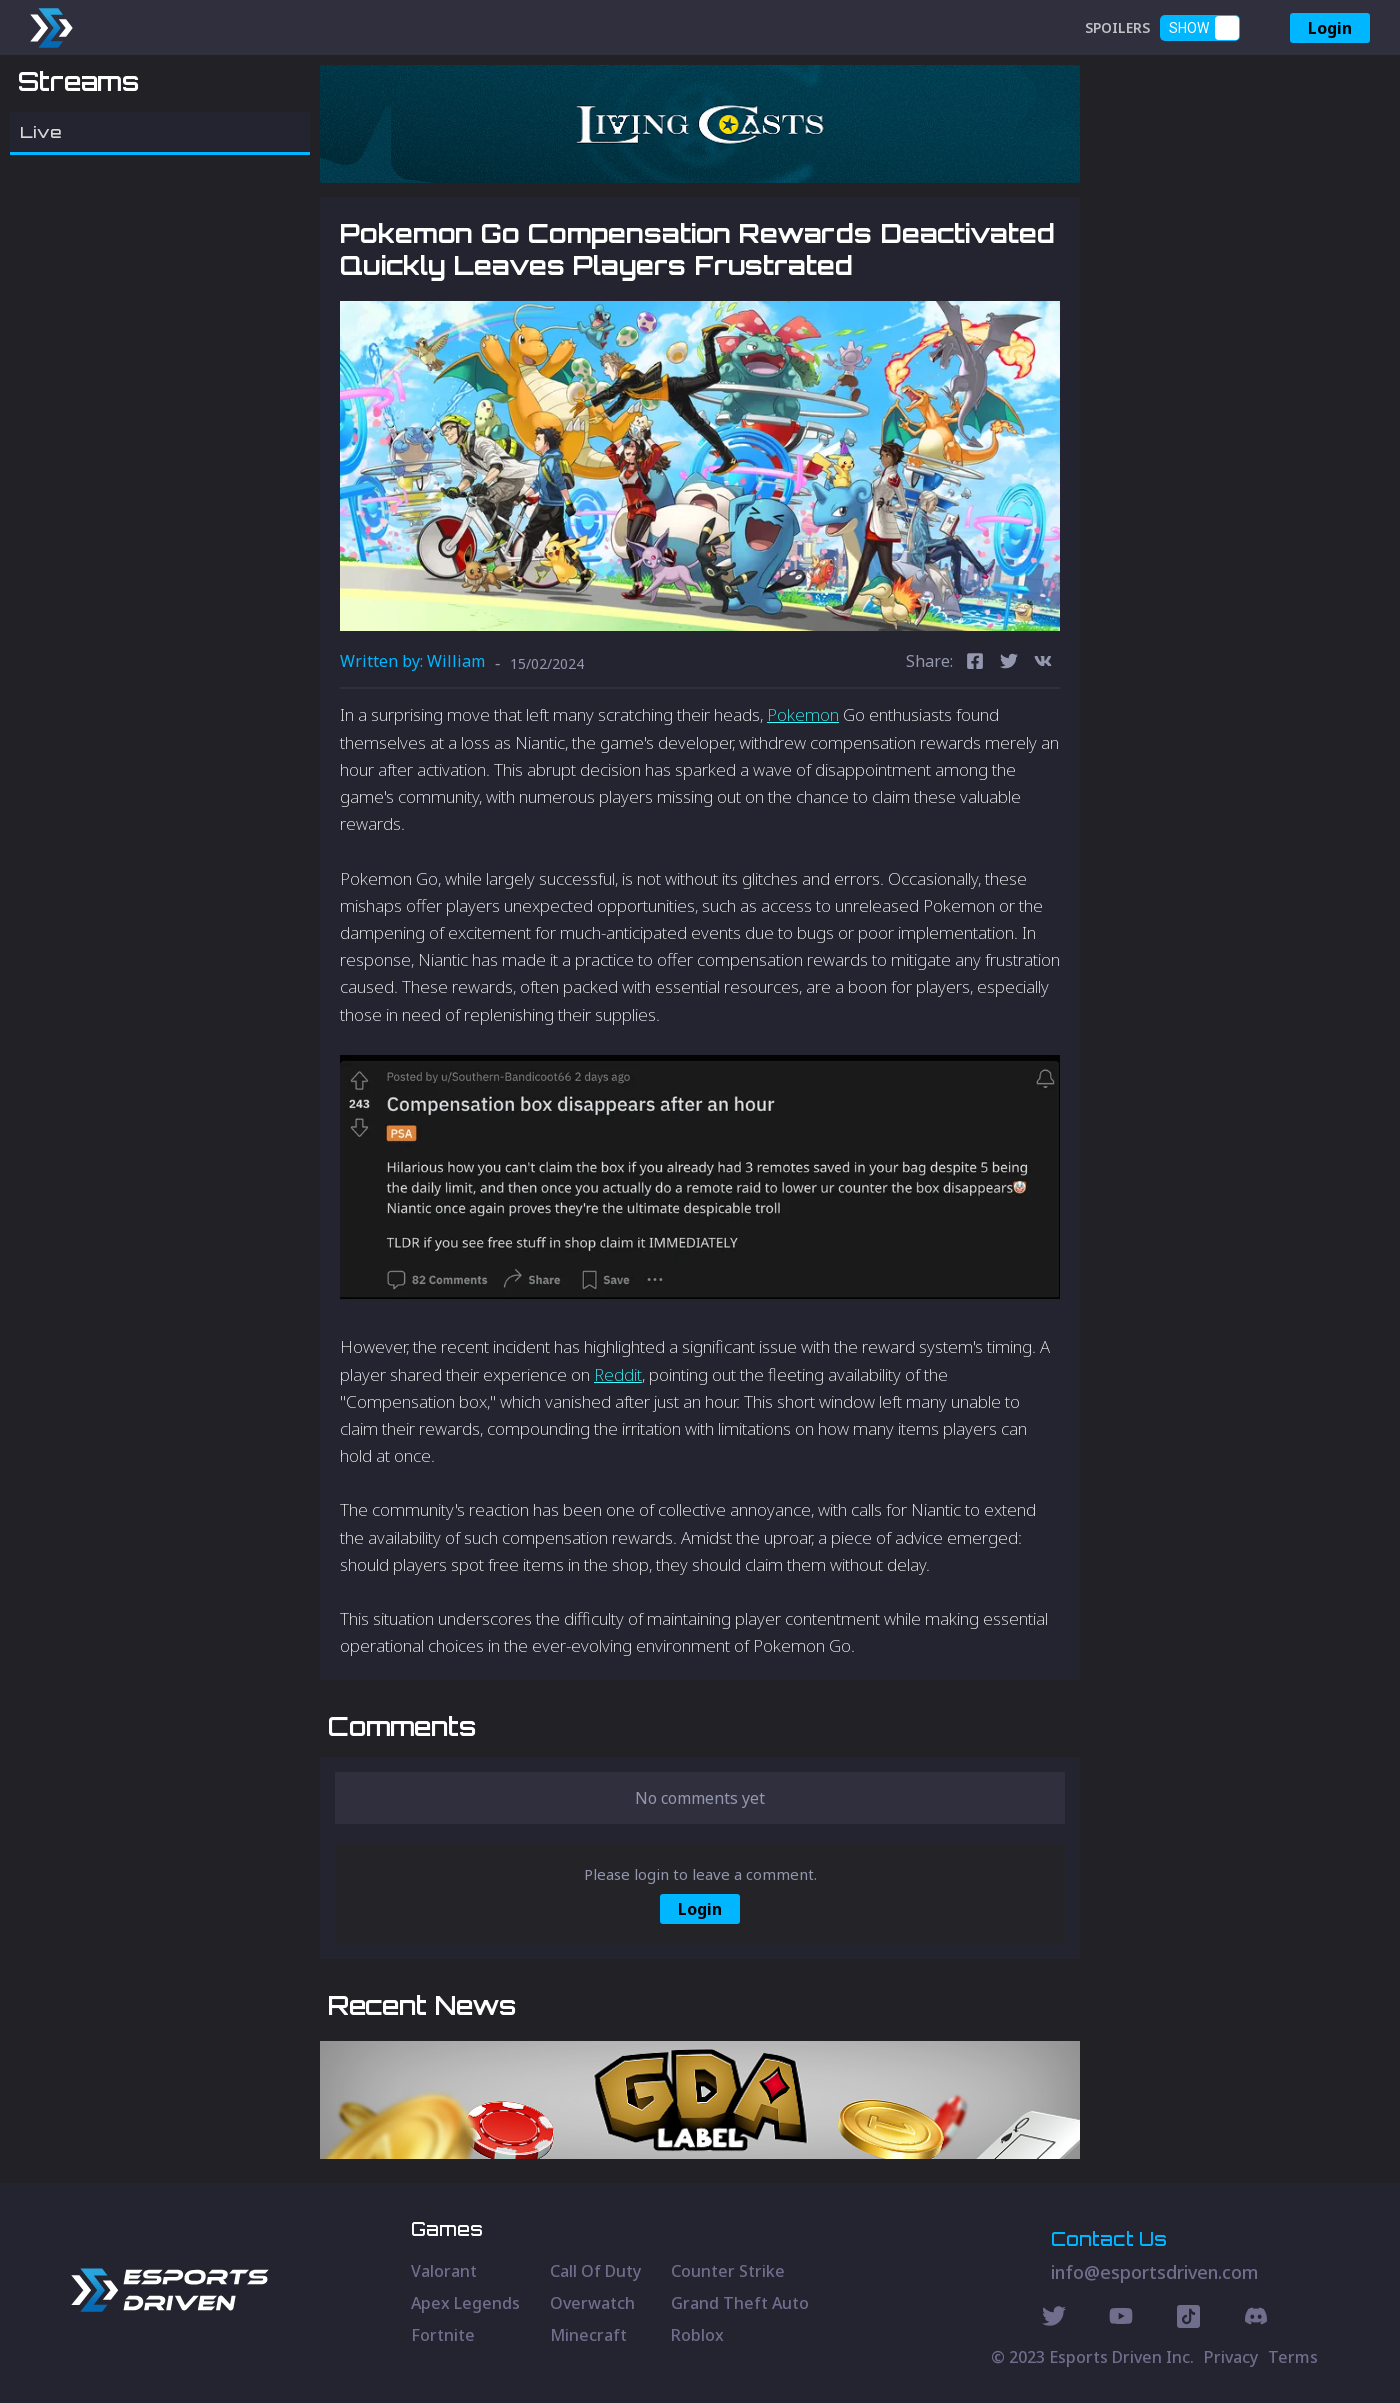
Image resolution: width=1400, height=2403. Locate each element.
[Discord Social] (1188, 2319)
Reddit (618, 1374)
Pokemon (803, 714)
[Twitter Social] (1054, 2319)
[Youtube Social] (1121, 2319)
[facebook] (975, 663)
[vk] (1043, 663)
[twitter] (1009, 663)
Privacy (1231, 2357)
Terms (1293, 2357)
